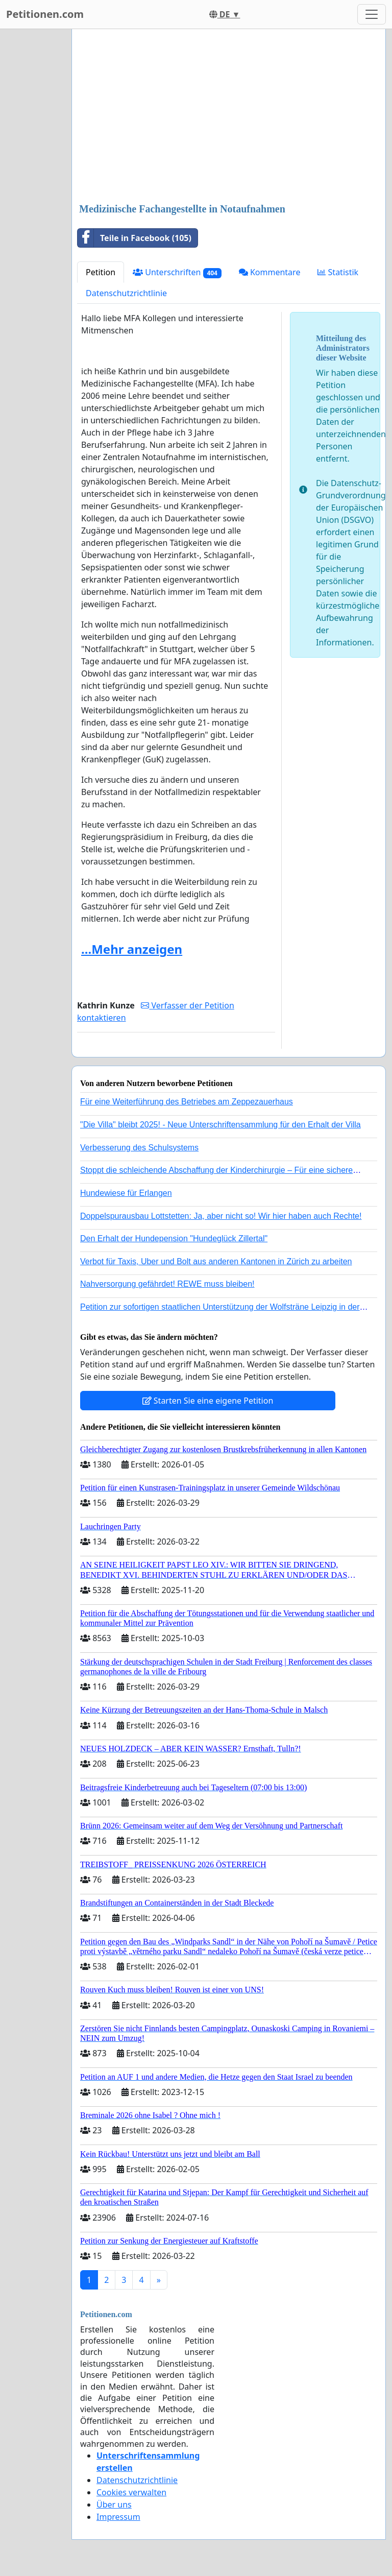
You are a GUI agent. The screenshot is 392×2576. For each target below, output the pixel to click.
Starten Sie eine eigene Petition (208, 1400)
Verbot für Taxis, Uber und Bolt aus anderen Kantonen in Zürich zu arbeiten (216, 1261)
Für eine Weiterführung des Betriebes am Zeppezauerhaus (186, 1101)
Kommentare (270, 272)
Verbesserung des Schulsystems (139, 1147)
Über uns (114, 2504)
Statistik (337, 272)
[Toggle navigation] (371, 14)
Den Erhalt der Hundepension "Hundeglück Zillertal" (173, 1238)
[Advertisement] (228, 116)
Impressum (118, 2516)
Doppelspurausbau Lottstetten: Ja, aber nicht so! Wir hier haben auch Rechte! (220, 1216)
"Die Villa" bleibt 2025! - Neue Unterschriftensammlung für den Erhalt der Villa (220, 1124)
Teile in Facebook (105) (134, 238)
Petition (100, 272)
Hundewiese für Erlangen (126, 1193)
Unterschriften (177, 272)
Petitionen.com (45, 14)
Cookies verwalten (131, 2492)
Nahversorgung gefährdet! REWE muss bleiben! (167, 1284)
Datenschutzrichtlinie (126, 293)
